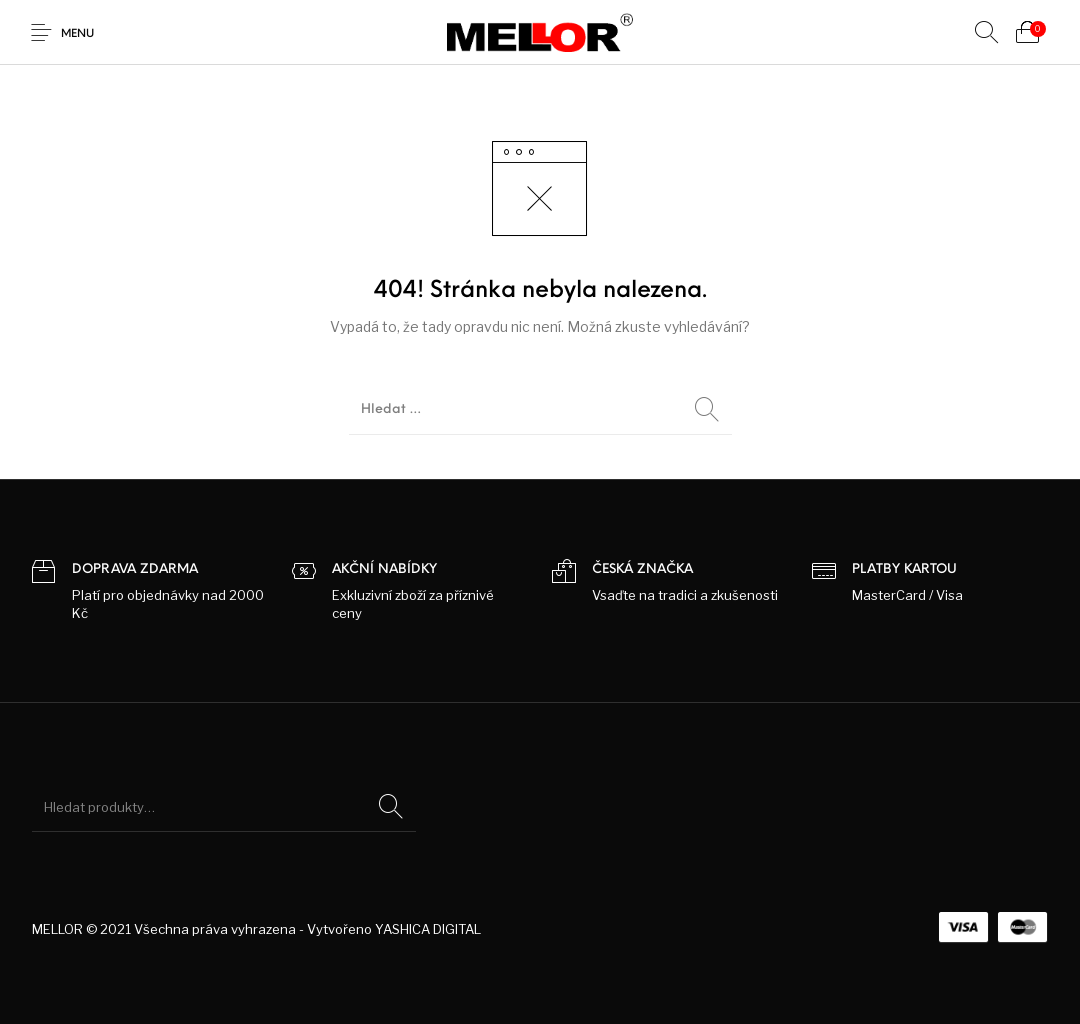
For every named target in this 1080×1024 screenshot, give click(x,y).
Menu (77, 34)
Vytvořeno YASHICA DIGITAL (394, 929)
